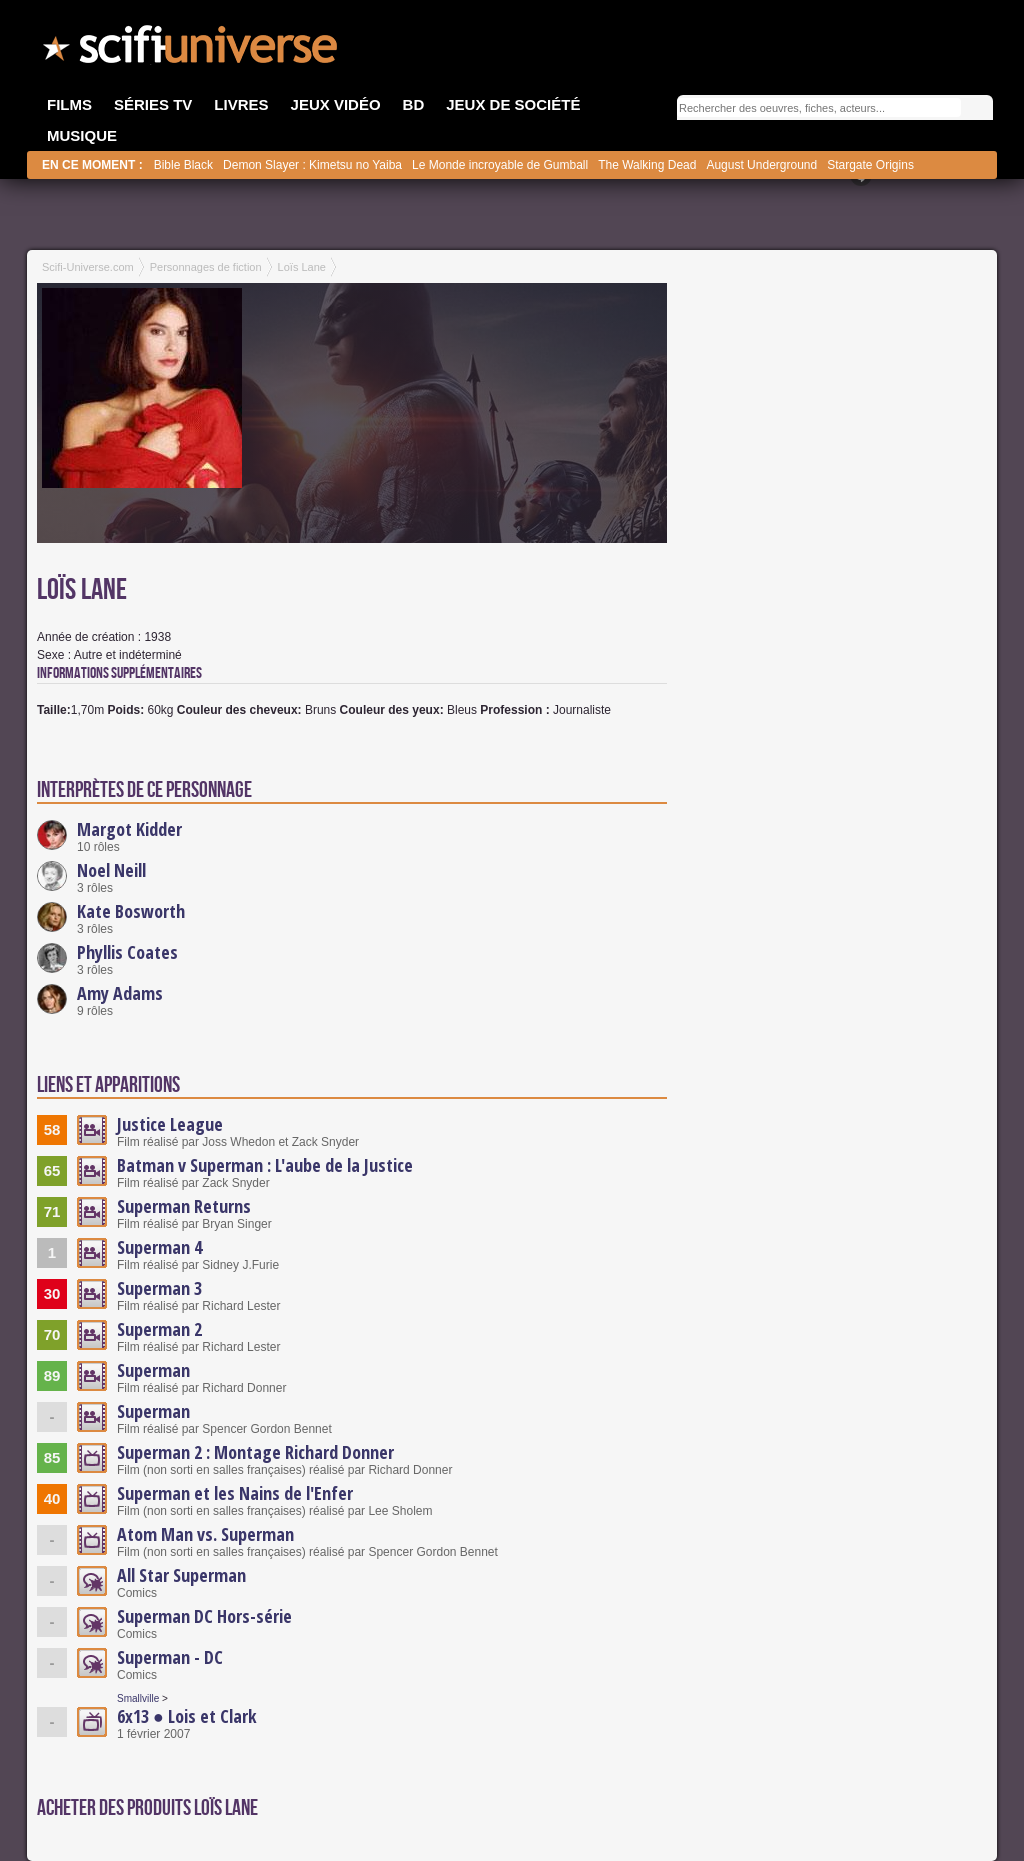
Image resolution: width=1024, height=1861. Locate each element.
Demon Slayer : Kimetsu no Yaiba (312, 165)
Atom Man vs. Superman (205, 1534)
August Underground (761, 165)
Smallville (138, 1698)
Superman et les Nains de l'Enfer (235, 1493)
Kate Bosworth (131, 911)
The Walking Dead (647, 165)
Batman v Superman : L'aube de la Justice (265, 1165)
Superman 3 (159, 1288)
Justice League (170, 1124)
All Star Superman (181, 1575)
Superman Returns (184, 1206)
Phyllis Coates (127, 952)
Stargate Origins (870, 165)
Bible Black (183, 165)
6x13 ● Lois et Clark (187, 1716)
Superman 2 (159, 1329)
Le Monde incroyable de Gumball (500, 165)
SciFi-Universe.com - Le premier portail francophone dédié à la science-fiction (192, 50)
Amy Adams (120, 993)
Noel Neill (111, 870)
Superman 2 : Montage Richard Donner (255, 1452)
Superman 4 (159, 1247)
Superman (153, 1370)
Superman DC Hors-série (204, 1616)
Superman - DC (170, 1657)
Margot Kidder (129, 829)
